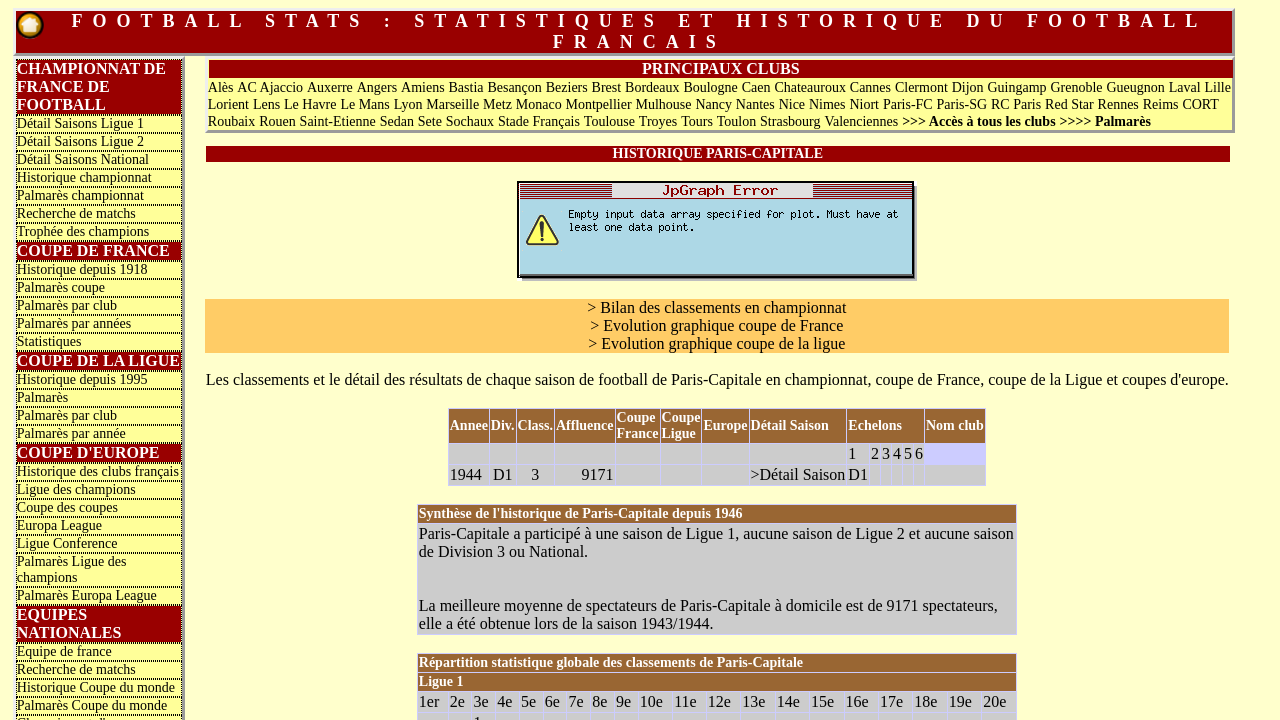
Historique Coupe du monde (96, 687)
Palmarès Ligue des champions (72, 569)
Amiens (423, 87)
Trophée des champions (83, 231)
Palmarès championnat (80, 195)
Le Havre (310, 104)
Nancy (713, 104)
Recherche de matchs (76, 213)
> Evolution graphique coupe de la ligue (716, 343)
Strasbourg (790, 121)
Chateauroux (810, 87)
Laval (1185, 87)
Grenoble (1076, 87)
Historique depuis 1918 (82, 269)
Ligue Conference (67, 543)
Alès (221, 87)
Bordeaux (652, 87)
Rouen (277, 121)
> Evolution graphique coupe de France (716, 325)
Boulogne (710, 87)
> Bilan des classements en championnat (716, 307)
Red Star (1069, 104)
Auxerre (330, 87)
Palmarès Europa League (87, 595)
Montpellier (599, 104)
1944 (466, 474)
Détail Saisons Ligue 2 (80, 141)
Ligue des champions (76, 489)
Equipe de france (64, 651)
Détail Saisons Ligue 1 (80, 123)
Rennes (1118, 104)
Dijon (968, 87)
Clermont (921, 87)
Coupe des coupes (67, 507)
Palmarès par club (67, 305)
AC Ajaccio (270, 87)
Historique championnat (84, 177)
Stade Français (539, 121)
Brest (607, 87)
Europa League (59, 525)
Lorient (228, 104)
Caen (756, 87)
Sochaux (470, 121)
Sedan (397, 121)
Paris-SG (962, 104)
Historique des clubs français (98, 471)
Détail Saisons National (83, 159)
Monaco (539, 104)
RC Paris (1016, 104)
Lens (266, 104)
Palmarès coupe (61, 287)
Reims (1161, 104)
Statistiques (49, 341)
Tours (697, 121)
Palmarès (42, 397)
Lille (1217, 87)
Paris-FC (908, 104)
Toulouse (609, 121)
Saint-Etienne (338, 121)
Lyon (408, 104)
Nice (792, 104)
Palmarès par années (74, 323)
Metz (497, 104)
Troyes (658, 121)
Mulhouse (664, 104)
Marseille (452, 104)
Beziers (567, 87)
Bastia (466, 87)
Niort (864, 104)
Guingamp (1016, 87)
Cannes (870, 87)
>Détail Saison (798, 474)
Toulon (736, 121)
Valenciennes (861, 121)
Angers (377, 87)
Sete (430, 121)
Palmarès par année (71, 433)
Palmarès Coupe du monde (92, 705)
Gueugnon (1135, 87)
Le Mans (364, 104)
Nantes (755, 104)
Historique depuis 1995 (82, 379)
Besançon (514, 87)
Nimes (827, 104)
